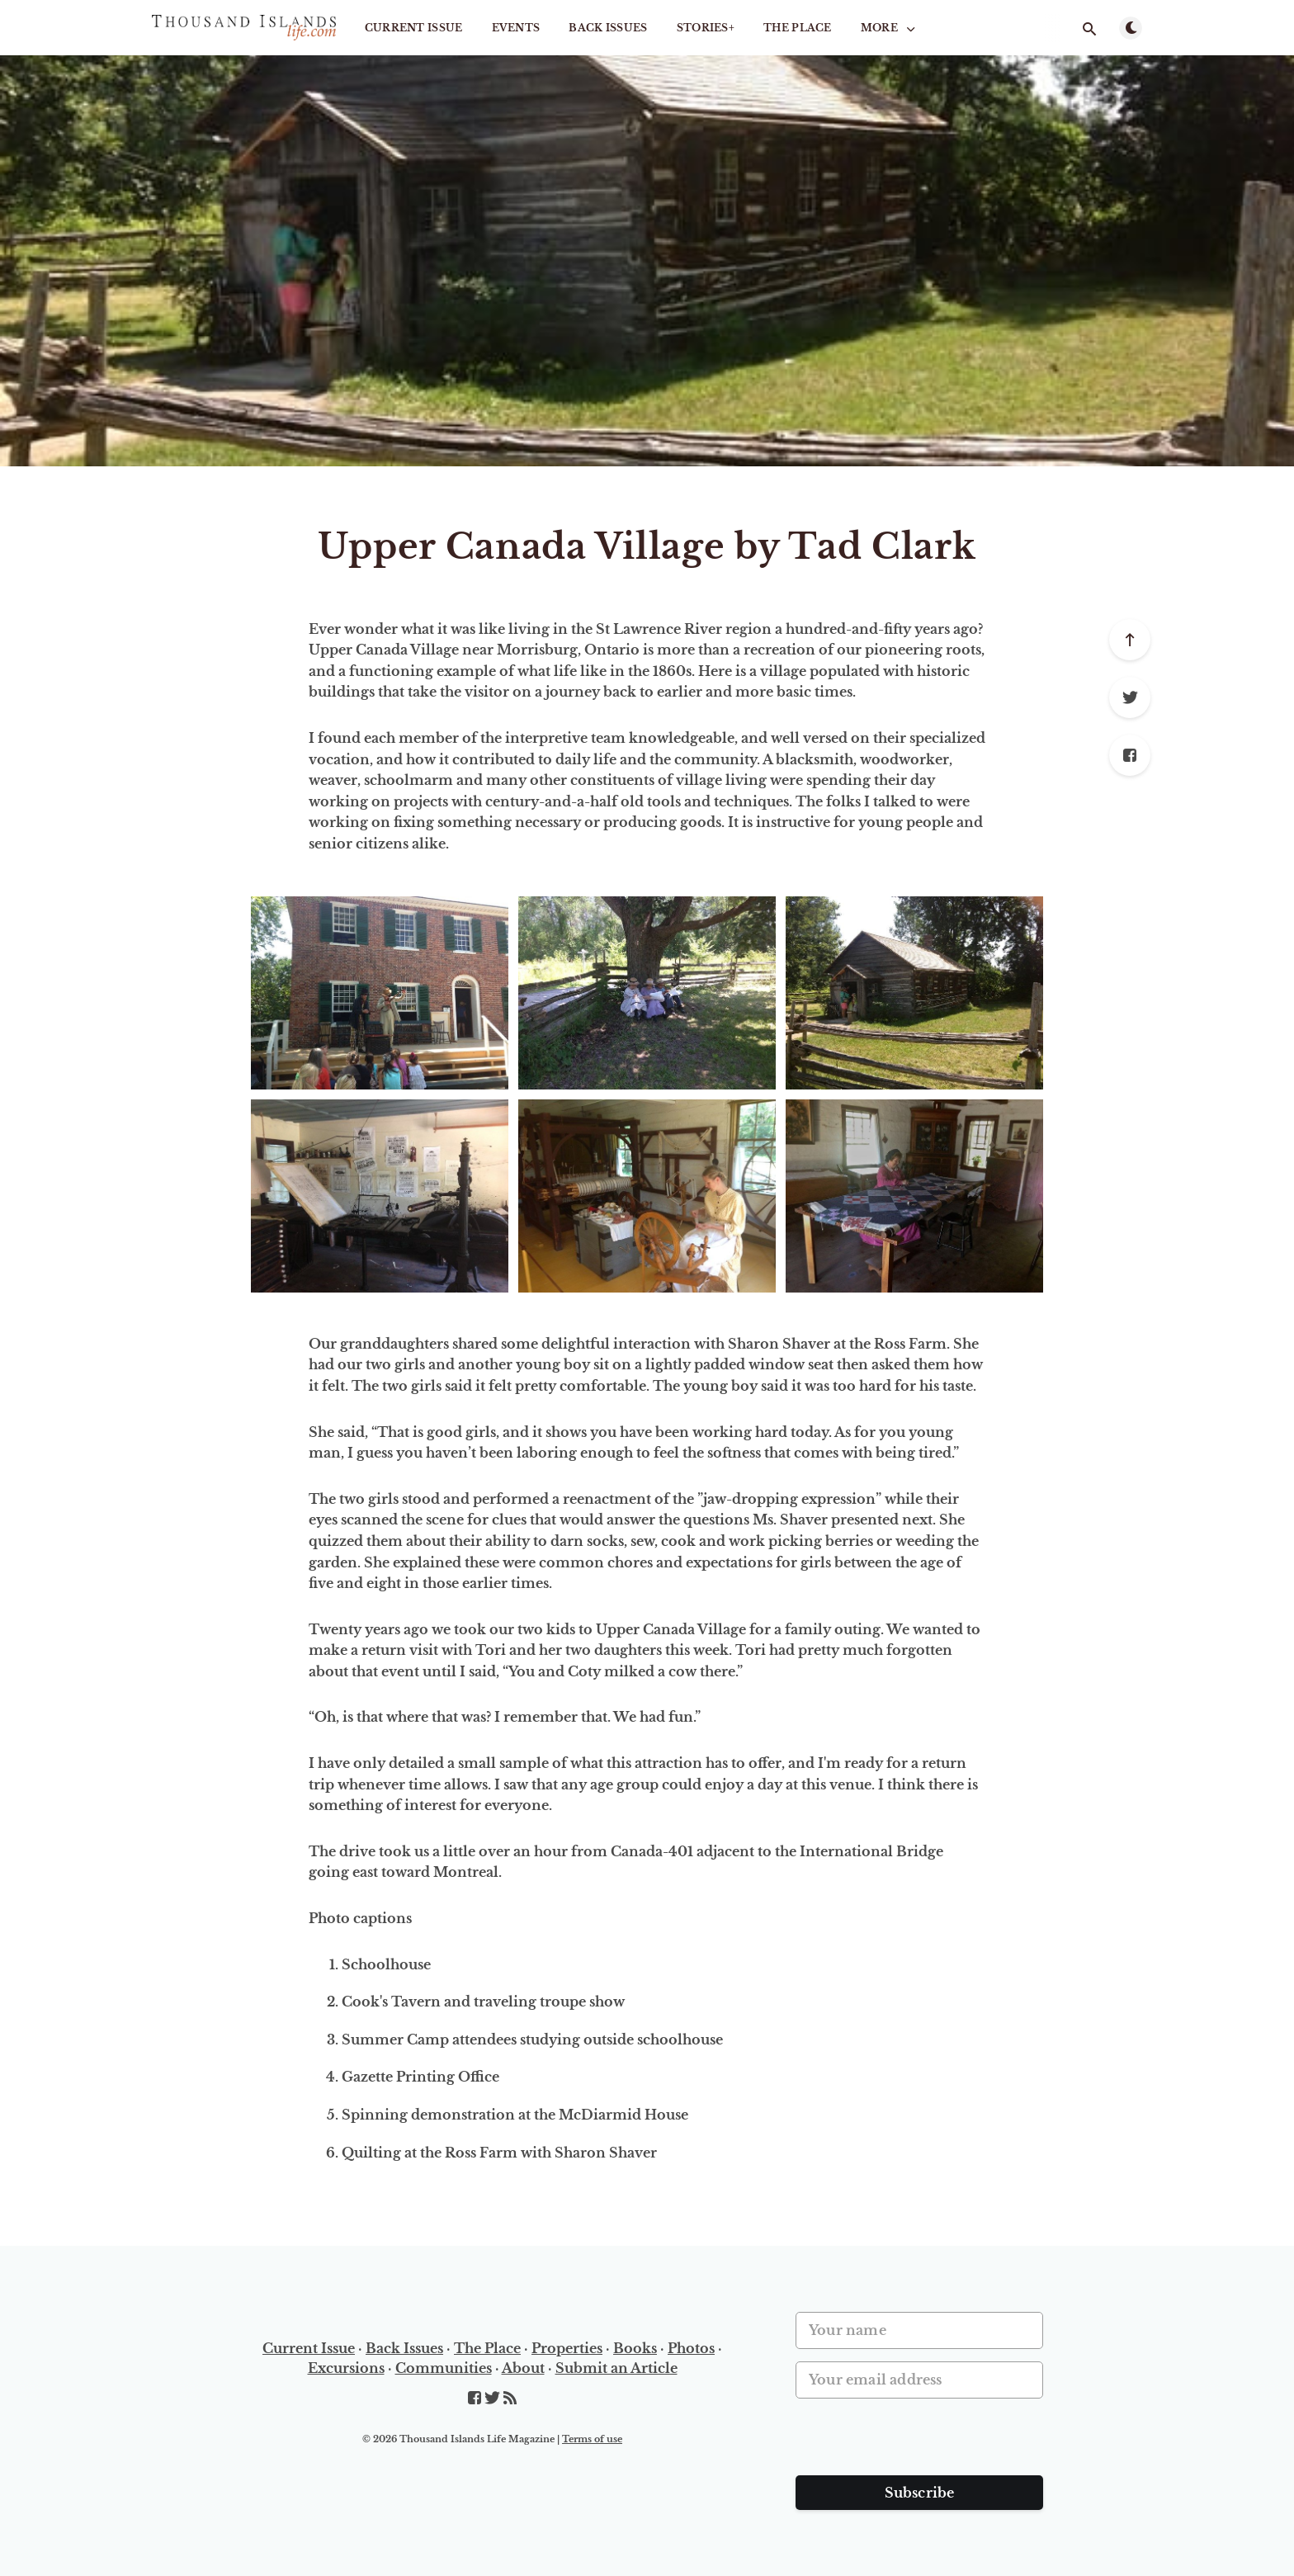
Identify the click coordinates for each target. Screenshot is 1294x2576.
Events (516, 27)
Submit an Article (616, 2368)
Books (635, 2348)
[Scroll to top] (1129, 639)
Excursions (346, 2368)
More (890, 28)
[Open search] (1089, 29)
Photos (691, 2348)
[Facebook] (1129, 755)
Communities (443, 2368)
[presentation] (921, 2443)
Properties (566, 2348)
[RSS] (510, 2398)
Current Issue (414, 27)
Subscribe (920, 2492)
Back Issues (608, 27)
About (523, 2368)
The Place (797, 27)
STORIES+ (705, 27)
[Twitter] (1129, 697)
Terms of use (592, 2439)
